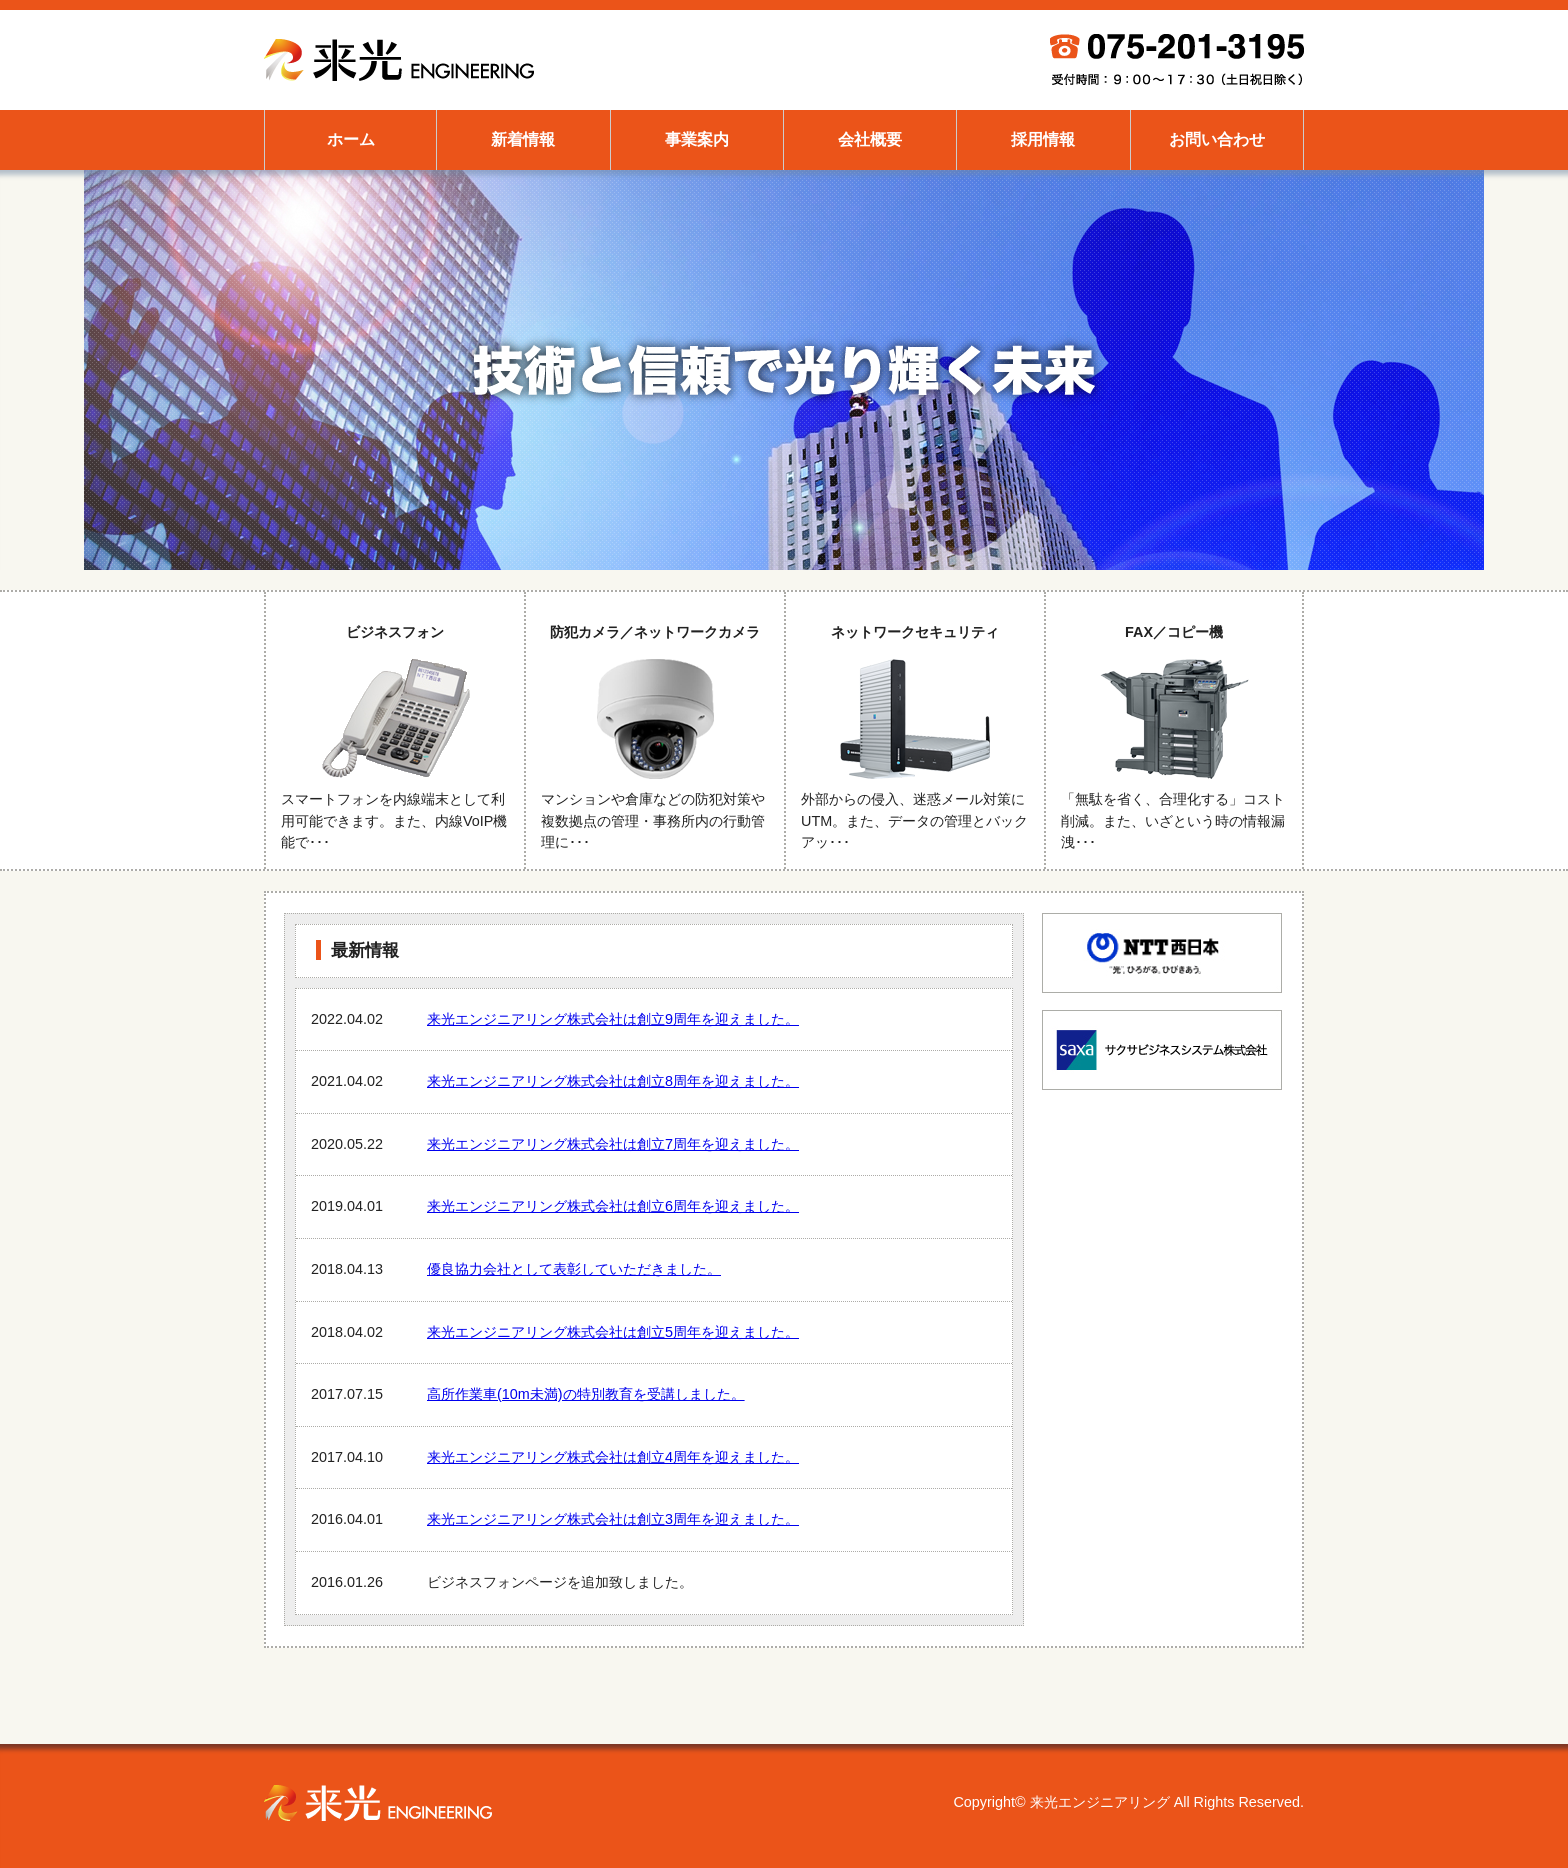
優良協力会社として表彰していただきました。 (574, 1269)
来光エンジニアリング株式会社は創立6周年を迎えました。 (613, 1206)
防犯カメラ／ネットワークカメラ (655, 730)
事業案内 (697, 139)
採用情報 (1043, 139)
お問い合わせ (1217, 139)
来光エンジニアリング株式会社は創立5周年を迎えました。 (613, 1332)
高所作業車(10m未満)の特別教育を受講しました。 (586, 1394)
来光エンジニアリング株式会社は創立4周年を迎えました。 (613, 1457)
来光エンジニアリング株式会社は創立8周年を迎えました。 (613, 1081)
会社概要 (870, 139)
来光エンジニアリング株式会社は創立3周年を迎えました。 (613, 1519)
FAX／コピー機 (1174, 730)
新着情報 (523, 139)
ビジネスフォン (395, 730)
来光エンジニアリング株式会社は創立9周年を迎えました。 (613, 1019)
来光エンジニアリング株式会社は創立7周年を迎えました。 (613, 1144)
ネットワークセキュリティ (915, 730)
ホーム (351, 139)
